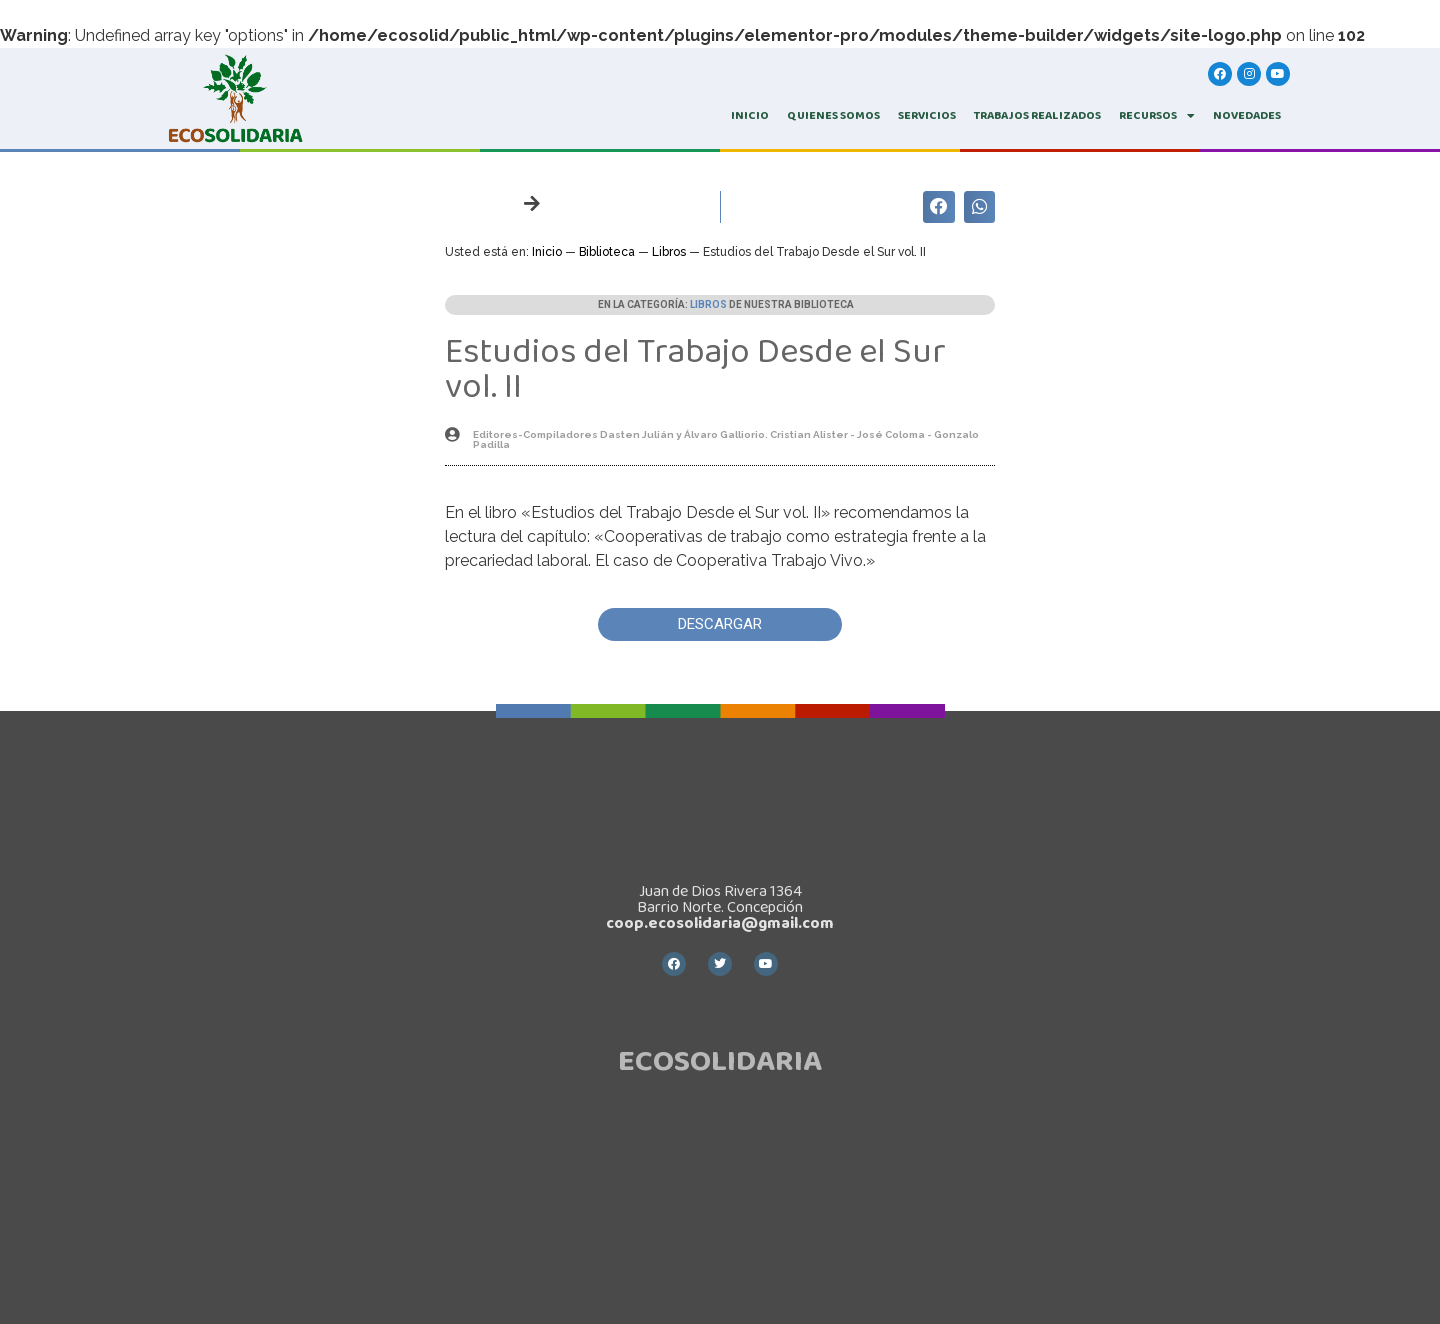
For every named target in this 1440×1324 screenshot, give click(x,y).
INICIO (750, 115)
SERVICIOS (927, 115)
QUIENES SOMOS (833, 115)
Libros (669, 252)
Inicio (547, 252)
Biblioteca (607, 252)
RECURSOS (1157, 116)
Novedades (1247, 115)
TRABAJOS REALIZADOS (1037, 115)
